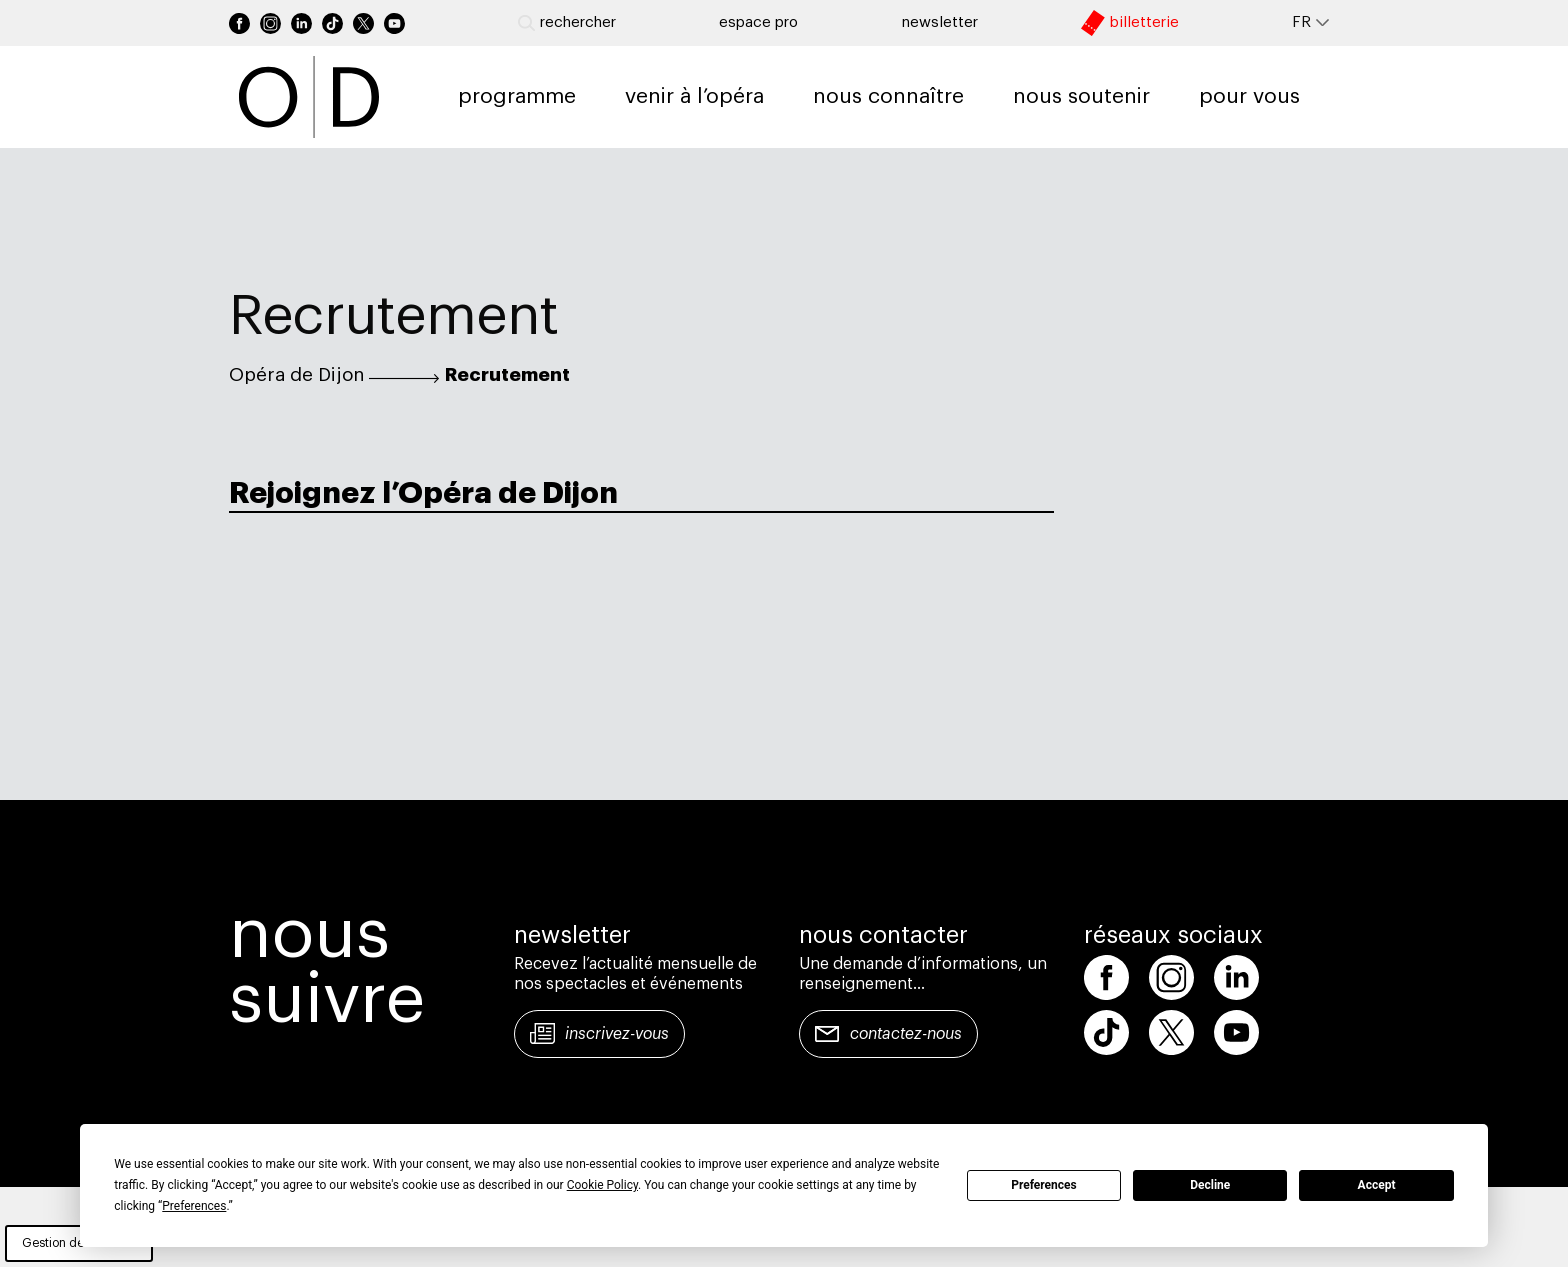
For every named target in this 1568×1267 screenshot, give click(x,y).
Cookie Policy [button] (602, 1185)
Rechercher (567, 23)
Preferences (1044, 1185)
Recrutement (507, 375)
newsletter (940, 22)
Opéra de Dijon (296, 375)
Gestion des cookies (79, 1243)
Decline (1210, 1185)
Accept (1377, 1185)
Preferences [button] (194, 1206)
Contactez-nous (906, 1034)
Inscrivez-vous (617, 1034)
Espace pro (758, 22)
